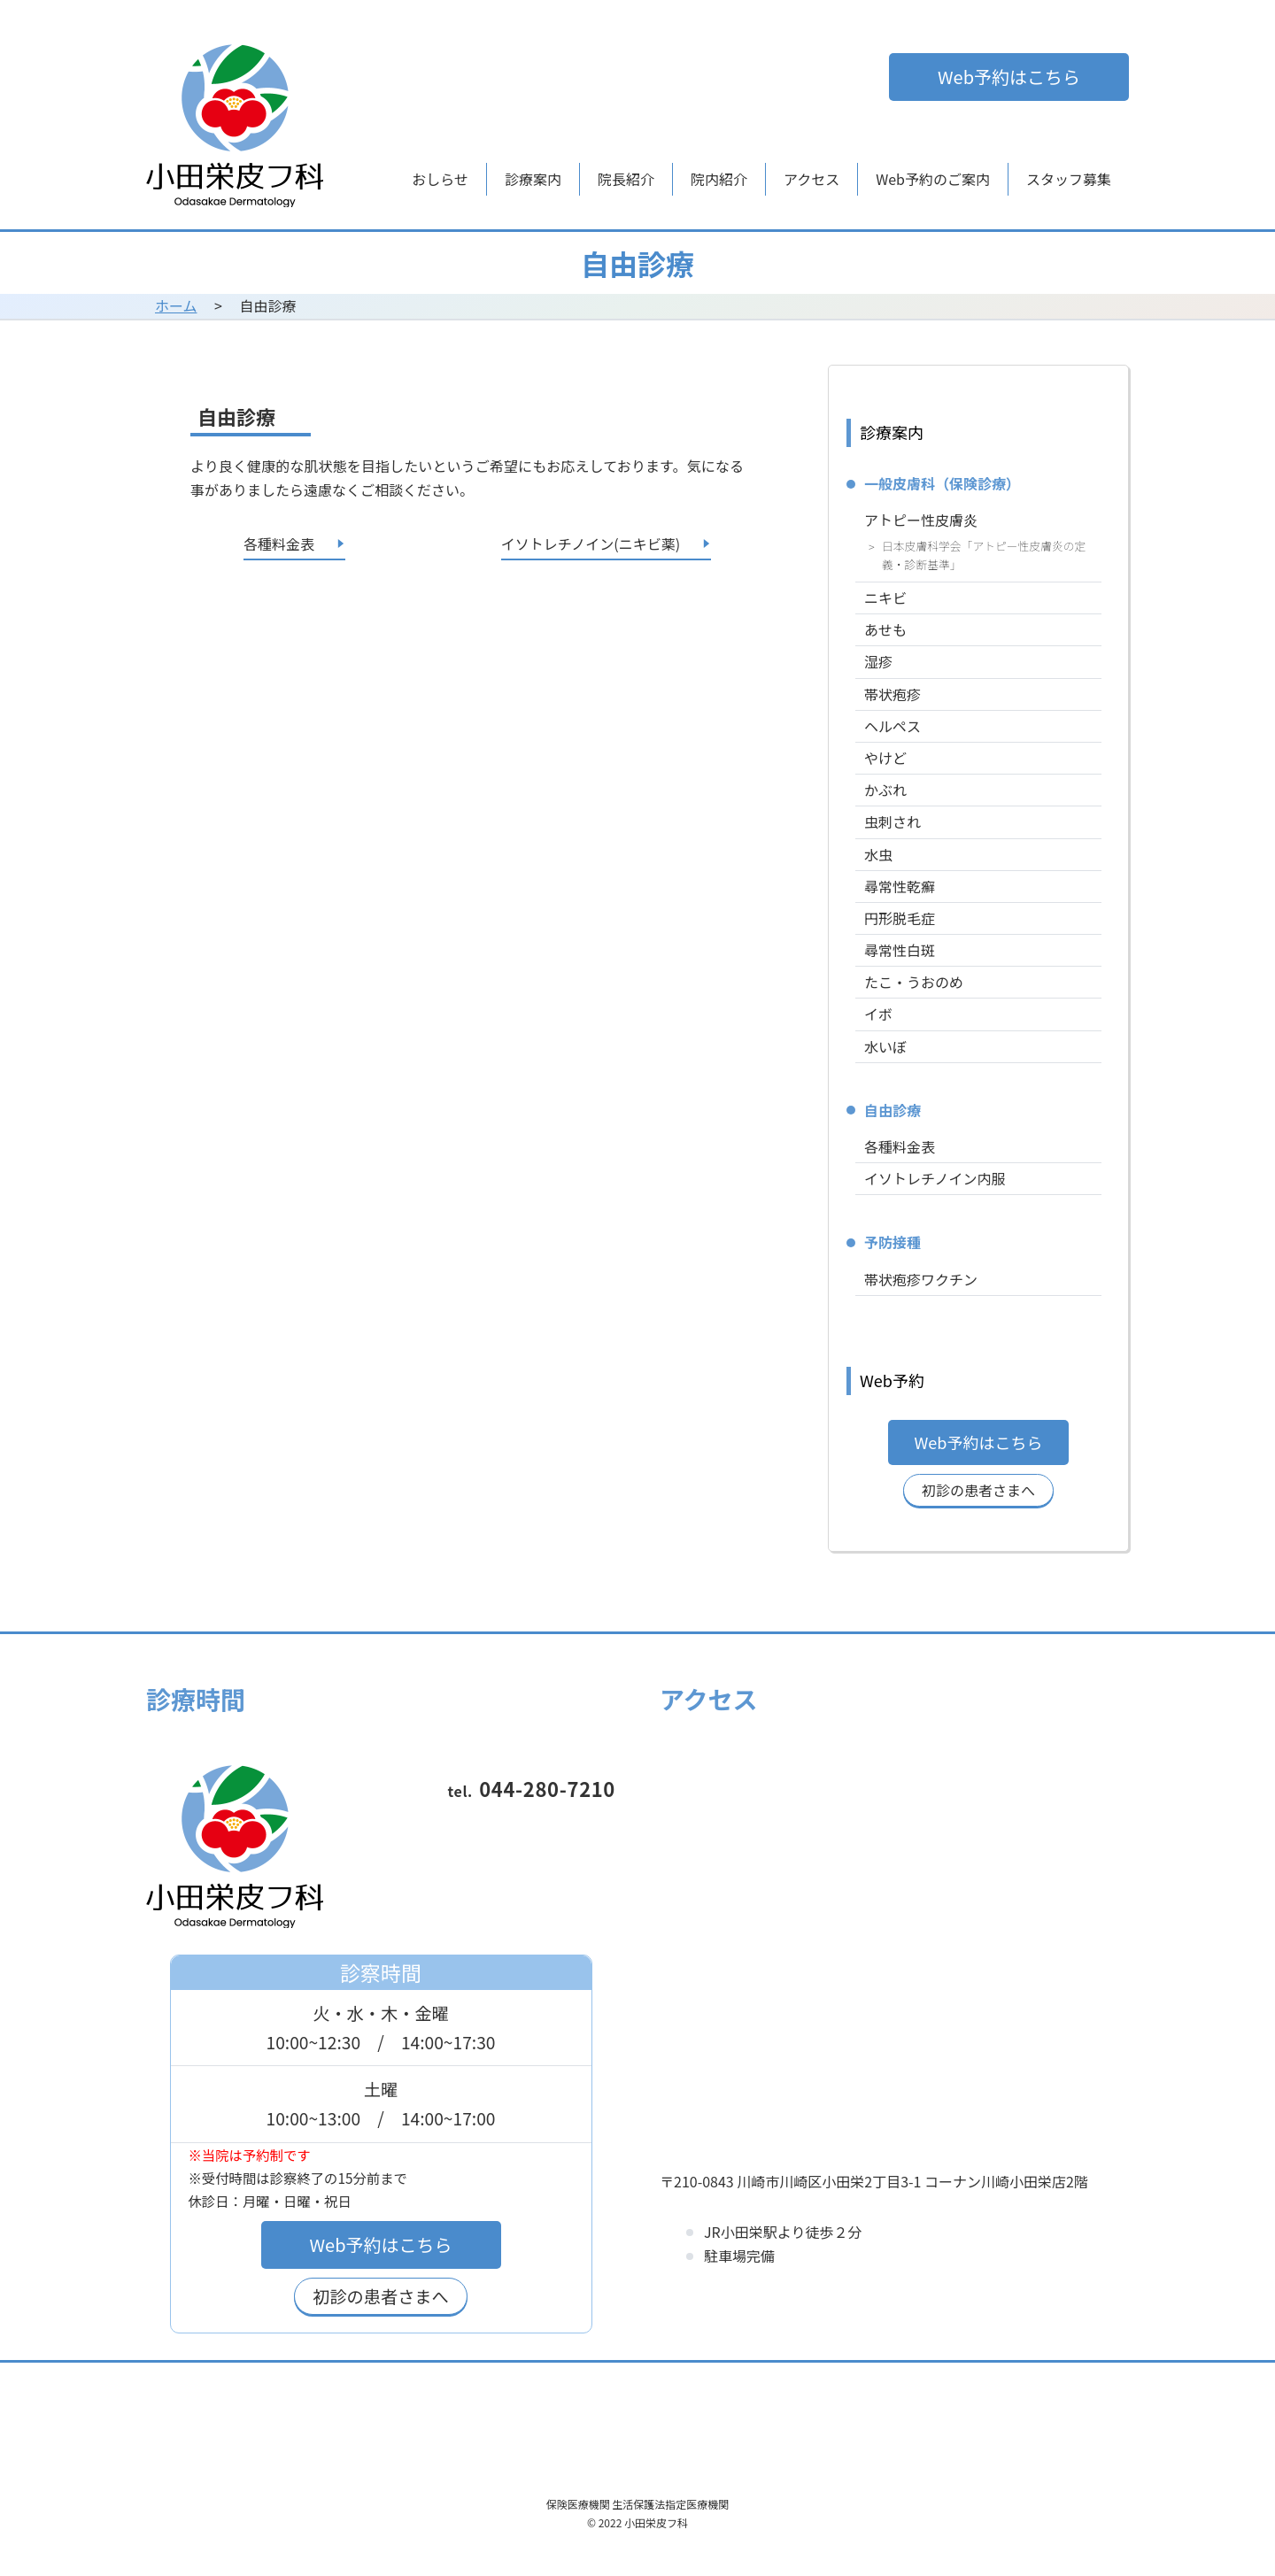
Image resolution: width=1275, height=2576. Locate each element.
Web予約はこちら (1009, 76)
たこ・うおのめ (913, 981)
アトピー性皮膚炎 (921, 519)
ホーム (176, 305)
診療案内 (533, 178)
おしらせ (440, 178)
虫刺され (892, 821)
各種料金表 (899, 1146)
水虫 (878, 854)
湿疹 (878, 661)
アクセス (811, 178)
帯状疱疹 (892, 694)
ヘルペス (892, 726)
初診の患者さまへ (978, 1489)
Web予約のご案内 (933, 178)
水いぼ (885, 1046)
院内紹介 (719, 178)
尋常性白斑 (899, 949)
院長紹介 (626, 178)
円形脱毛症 (899, 918)
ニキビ (885, 597)
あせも (885, 629)
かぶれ (885, 789)
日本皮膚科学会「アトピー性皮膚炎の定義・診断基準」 (984, 555)
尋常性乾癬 (899, 886)
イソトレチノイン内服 (935, 1178)
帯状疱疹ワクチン (921, 1279)
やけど (885, 757)
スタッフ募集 (1068, 178)
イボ (878, 1013)
